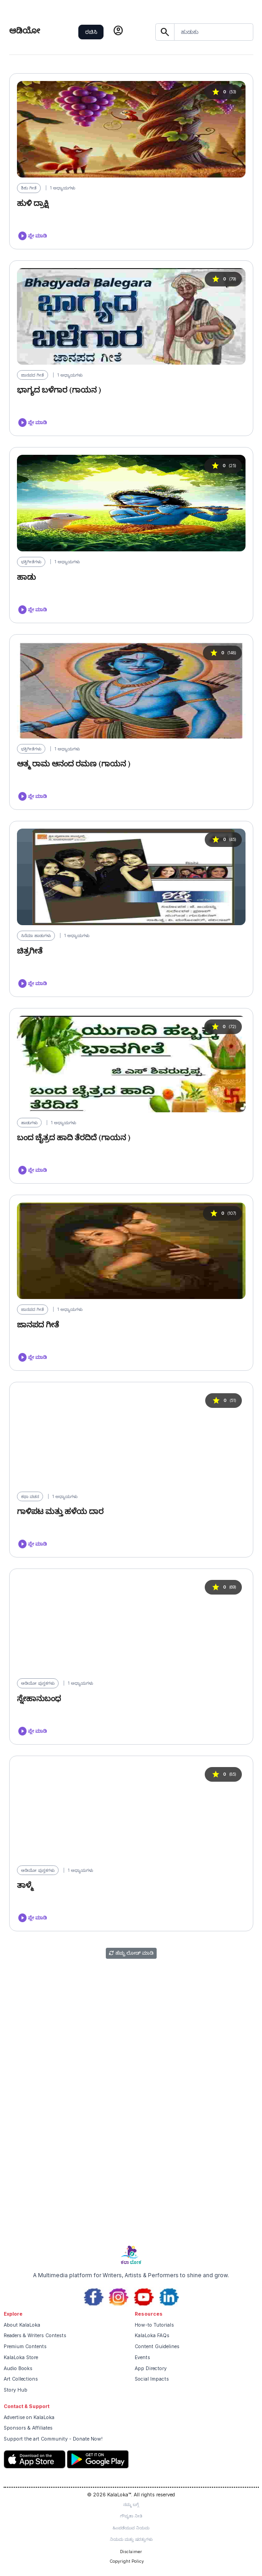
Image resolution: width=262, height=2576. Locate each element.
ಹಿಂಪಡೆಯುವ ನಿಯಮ (131, 2527)
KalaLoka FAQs (152, 2336)
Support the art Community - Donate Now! (53, 2439)
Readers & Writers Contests (35, 2336)
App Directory (151, 2368)
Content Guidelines (157, 2347)
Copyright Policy (127, 2561)
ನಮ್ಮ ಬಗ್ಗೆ (131, 2504)
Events (142, 2357)
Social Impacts (152, 2379)
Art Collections (21, 2379)
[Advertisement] (131, 2171)
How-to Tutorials (154, 2325)
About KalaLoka (22, 2325)
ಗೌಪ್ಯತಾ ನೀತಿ (131, 2515)
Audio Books (18, 2368)
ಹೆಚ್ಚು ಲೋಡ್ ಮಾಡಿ (131, 1953)
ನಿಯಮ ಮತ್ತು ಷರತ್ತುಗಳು (131, 2539)
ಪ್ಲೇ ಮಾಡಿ (32, 236)
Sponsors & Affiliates (28, 2428)
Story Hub (15, 2390)
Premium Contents (25, 2347)
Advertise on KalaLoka (29, 2417)
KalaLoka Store (21, 2357)
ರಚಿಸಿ (91, 31)
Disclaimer (131, 2551)
